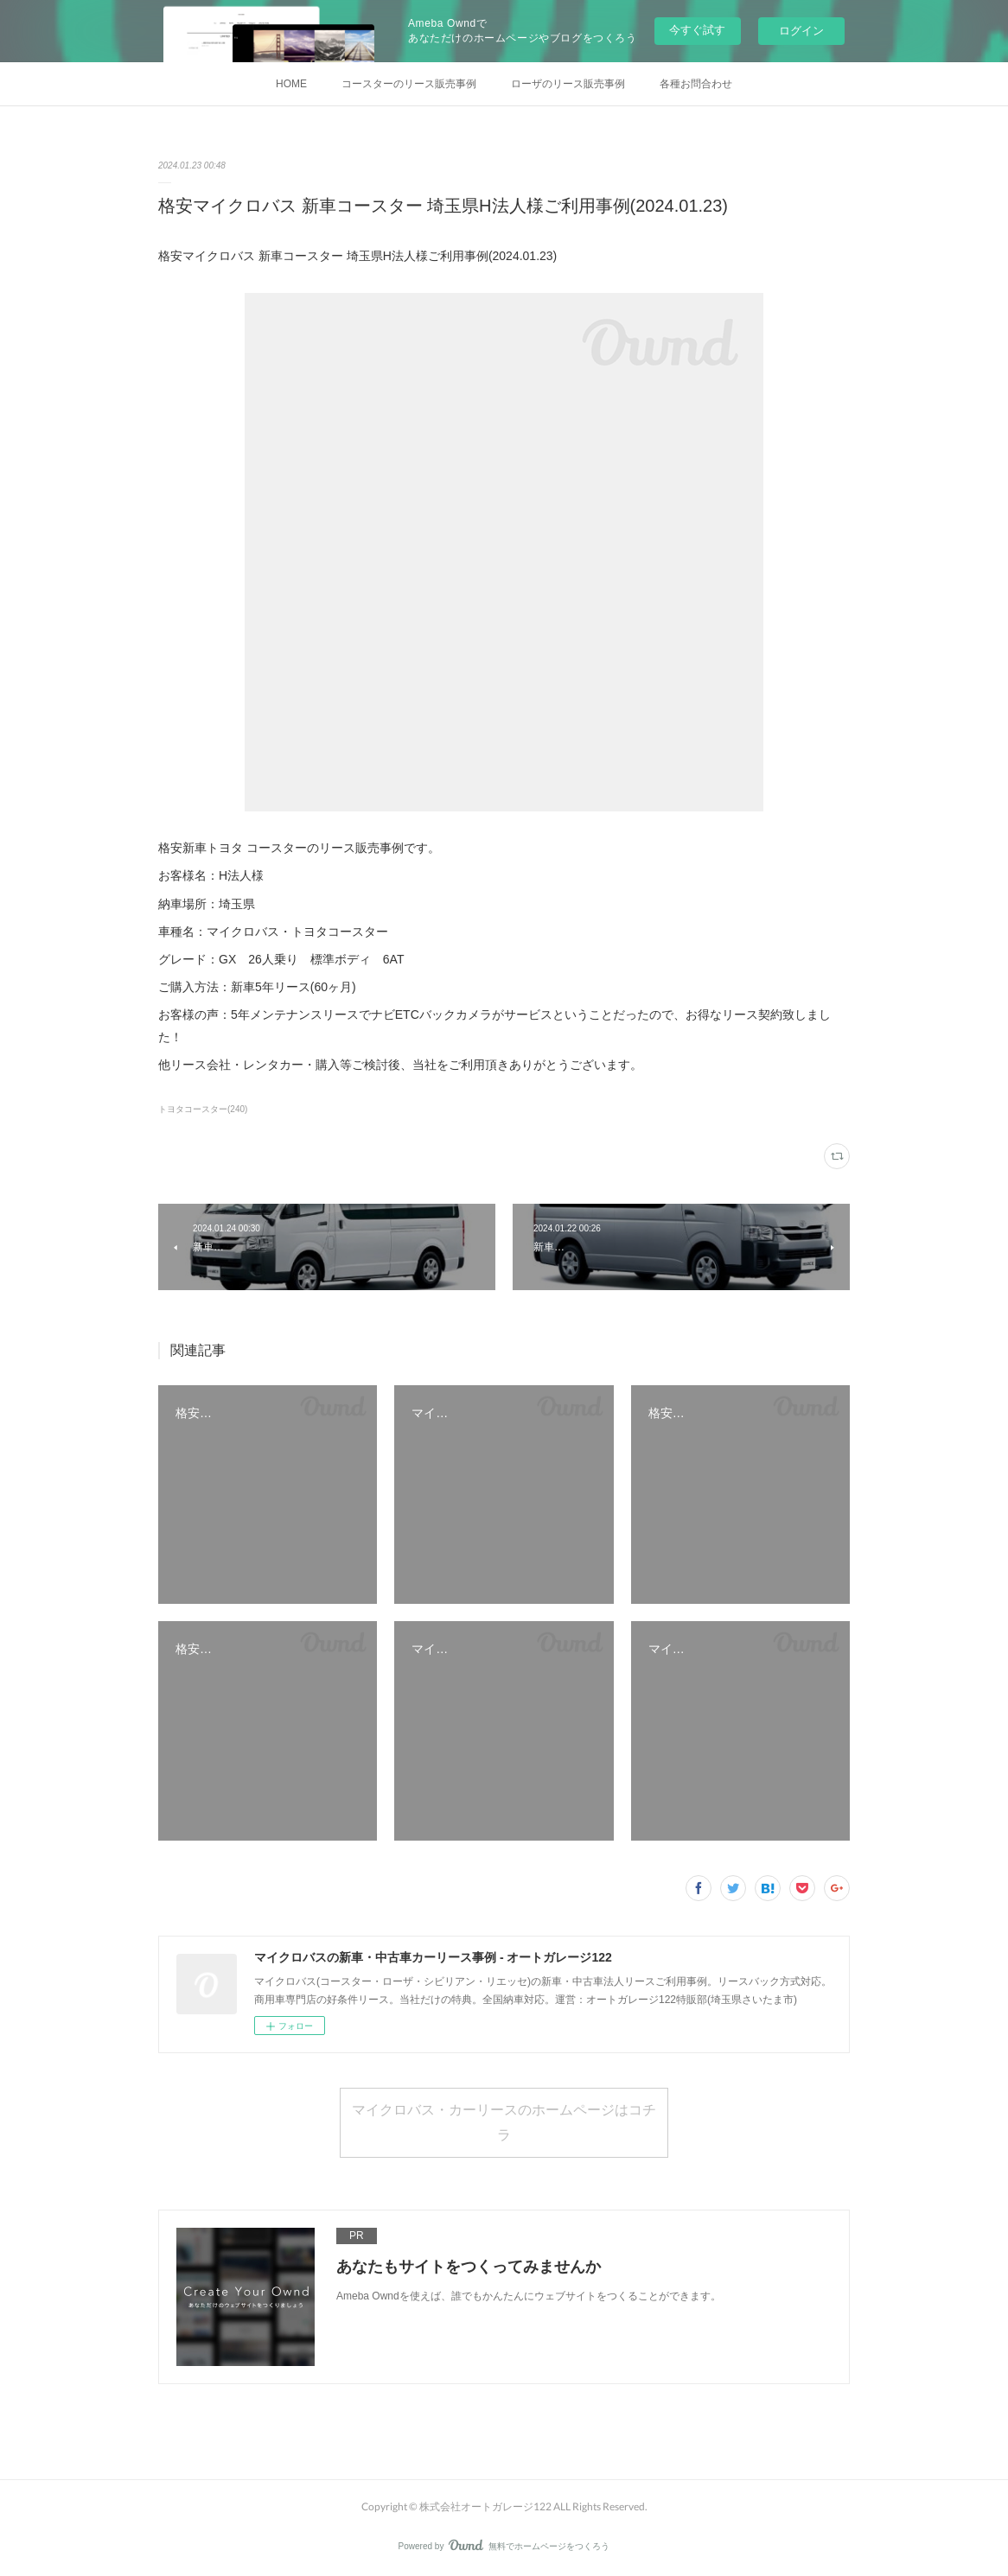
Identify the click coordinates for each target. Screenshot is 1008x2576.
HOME (291, 84)
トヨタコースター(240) (202, 1109)
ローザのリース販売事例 (568, 84)
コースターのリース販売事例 (408, 84)
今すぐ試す (697, 29)
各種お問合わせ (696, 84)
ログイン (801, 30)
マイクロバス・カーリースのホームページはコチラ (504, 2121)
